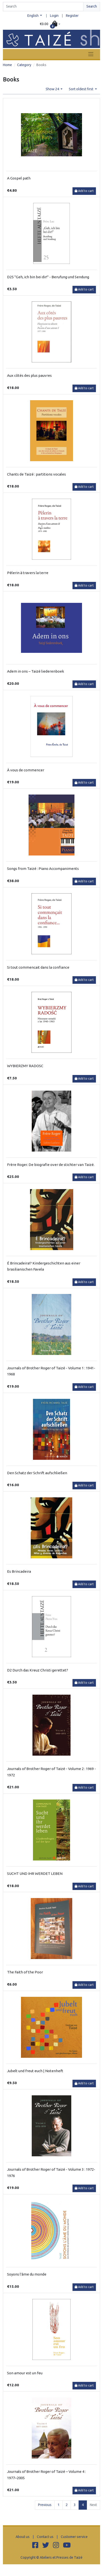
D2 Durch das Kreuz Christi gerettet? (37, 1670)
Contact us (45, 2537)
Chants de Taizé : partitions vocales (36, 474)
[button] (50, 24)
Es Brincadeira (19, 1571)
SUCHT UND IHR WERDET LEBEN (34, 1873)
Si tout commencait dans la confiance (38, 967)
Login (54, 16)
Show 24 (53, 89)
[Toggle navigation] (90, 54)
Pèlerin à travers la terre (27, 573)
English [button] (33, 16)
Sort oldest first (81, 89)
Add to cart (84, 190)
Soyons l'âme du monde (26, 2274)
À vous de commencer (25, 770)
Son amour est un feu (24, 2373)
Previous (45, 2505)
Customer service (74, 2537)
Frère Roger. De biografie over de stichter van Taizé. (50, 1165)
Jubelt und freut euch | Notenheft (35, 2071)
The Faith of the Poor (25, 1972)
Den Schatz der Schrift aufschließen (37, 1473)
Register (72, 16)
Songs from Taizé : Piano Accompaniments (43, 868)
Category (24, 65)
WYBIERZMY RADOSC (25, 1066)
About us (23, 2537)
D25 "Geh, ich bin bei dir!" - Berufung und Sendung (48, 277)
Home (7, 65)
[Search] (43, 6)
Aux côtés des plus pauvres (29, 375)
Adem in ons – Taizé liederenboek (35, 671)
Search (91, 6)
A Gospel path (19, 178)
